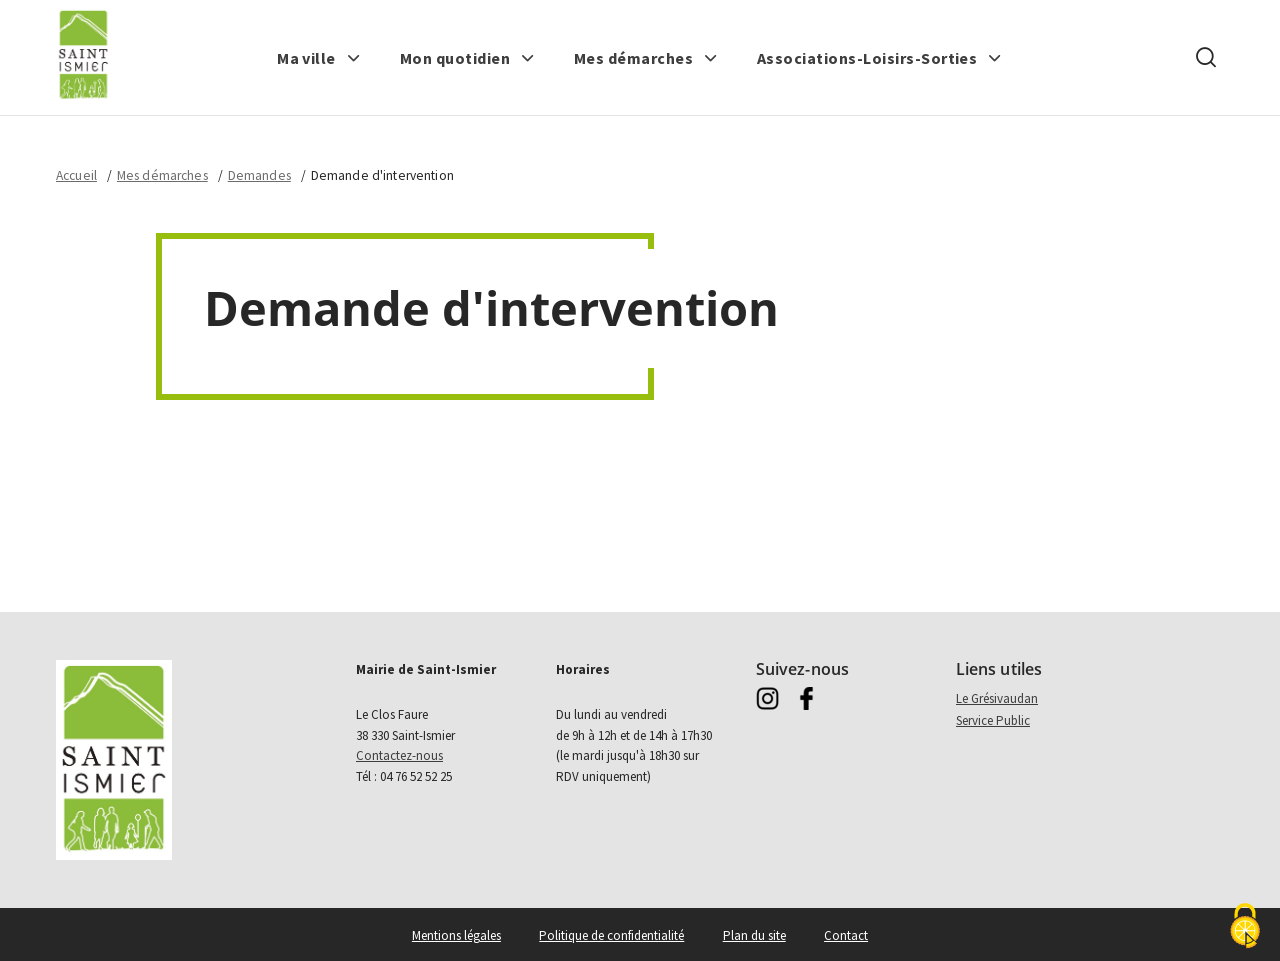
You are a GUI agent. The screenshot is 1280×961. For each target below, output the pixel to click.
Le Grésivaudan (997, 698)
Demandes (259, 175)
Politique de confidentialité (611, 935)
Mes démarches (162, 175)
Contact (846, 935)
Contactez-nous (399, 755)
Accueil (76, 175)
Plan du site (754, 935)
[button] (319, 58)
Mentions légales (456, 935)
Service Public (993, 720)
